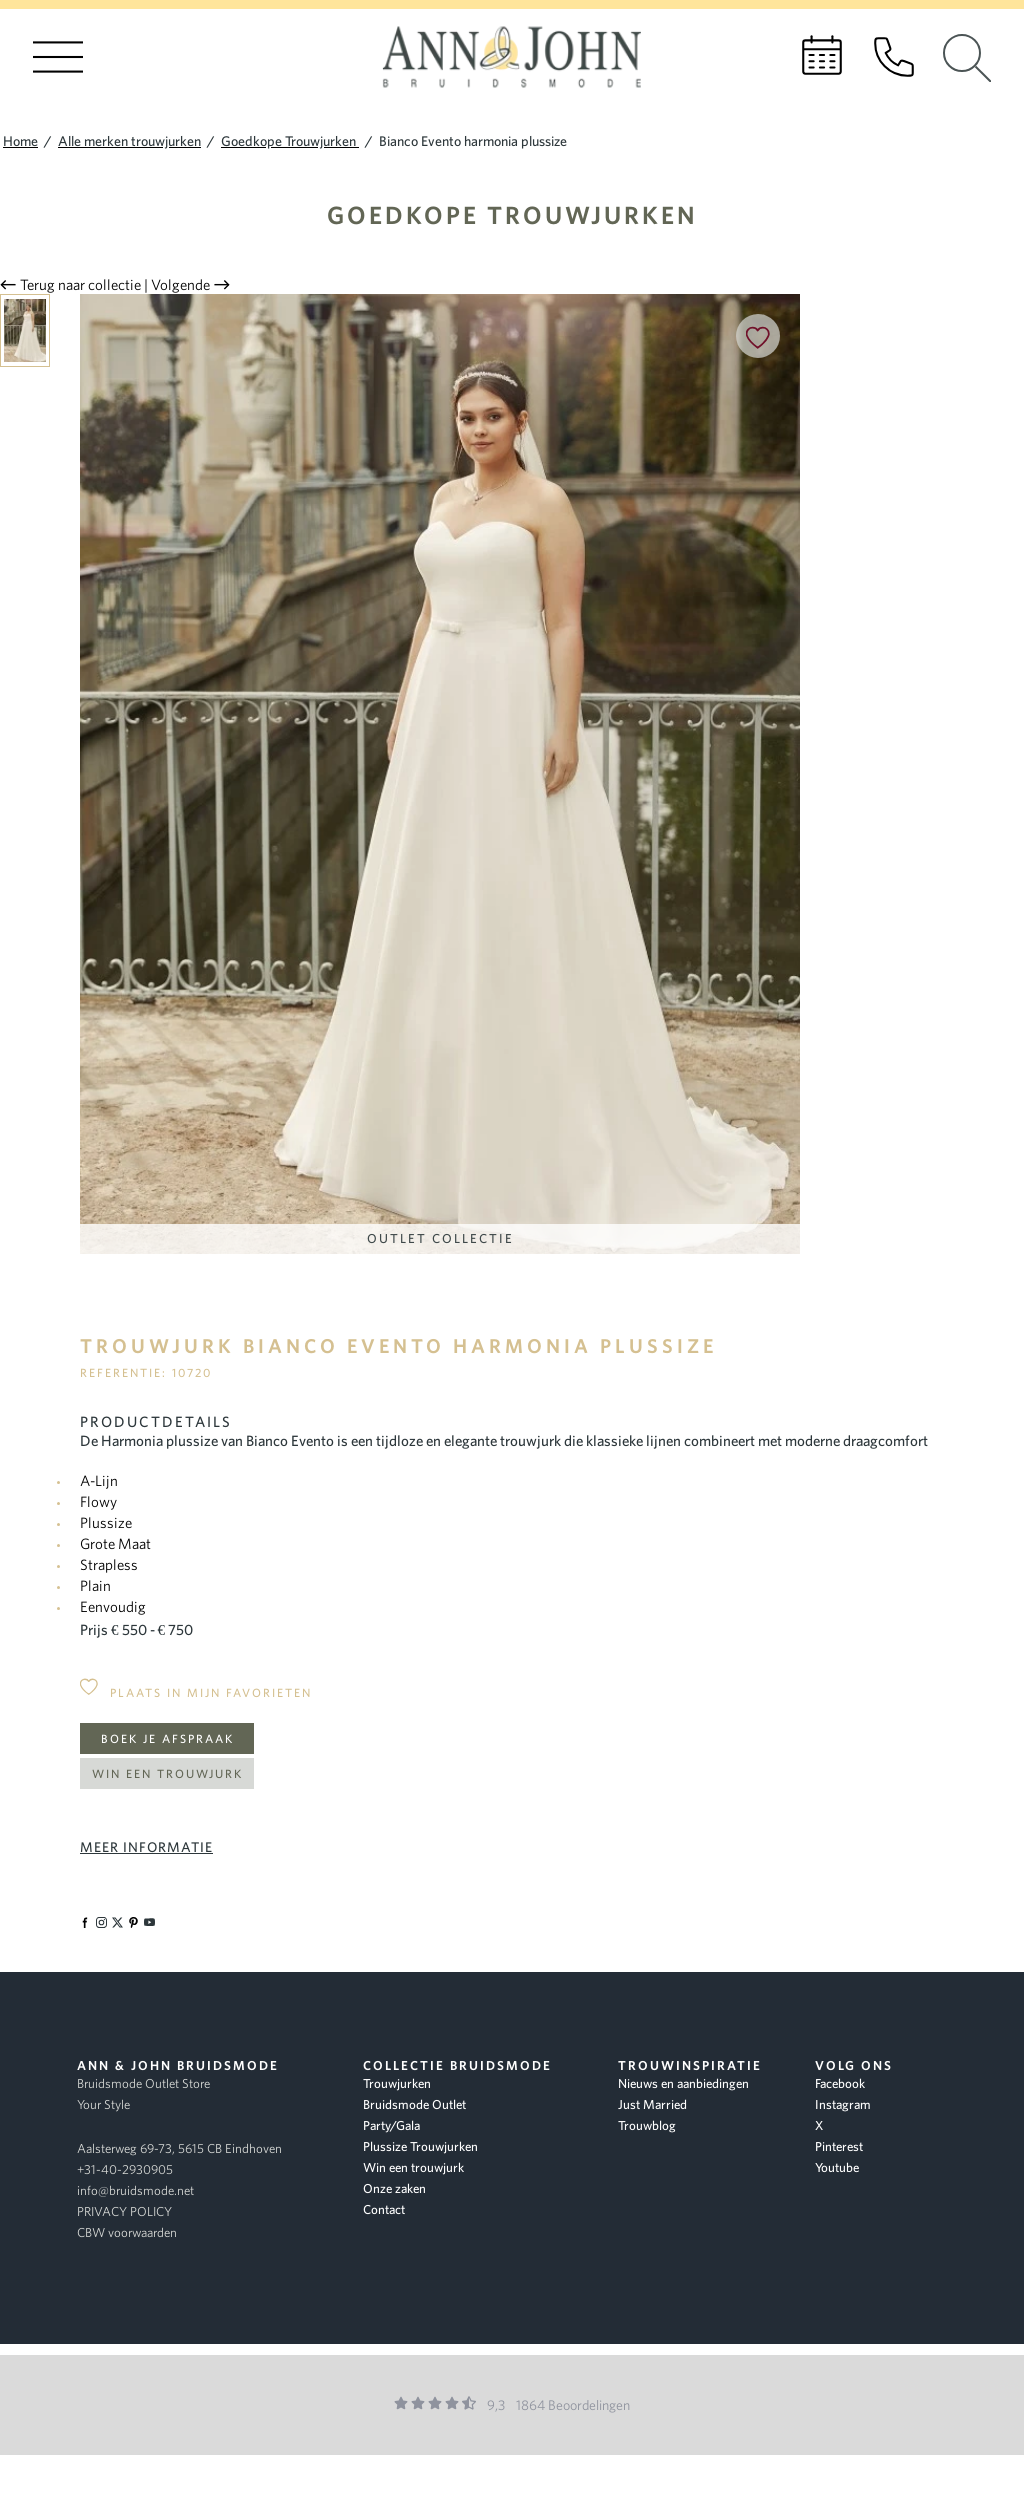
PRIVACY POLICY (124, 2211)
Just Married (652, 2104)
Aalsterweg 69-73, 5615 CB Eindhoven (179, 2148)
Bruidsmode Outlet (414, 2104)
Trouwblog (647, 2125)
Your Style (103, 2104)
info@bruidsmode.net (135, 2190)
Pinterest (839, 2146)
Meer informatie (146, 1847)
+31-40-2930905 (125, 2169)
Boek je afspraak (167, 1738)
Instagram (843, 2104)
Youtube (837, 2167)
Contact (384, 2209)
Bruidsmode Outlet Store (143, 2083)
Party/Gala (391, 2125)
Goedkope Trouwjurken (512, 214)
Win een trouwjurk (167, 1773)
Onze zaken (394, 2188)
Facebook (840, 2083)
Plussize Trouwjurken (420, 2146)
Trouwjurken (397, 2083)
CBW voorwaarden (127, 2232)
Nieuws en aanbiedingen (683, 2083)
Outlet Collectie (440, 1238)
